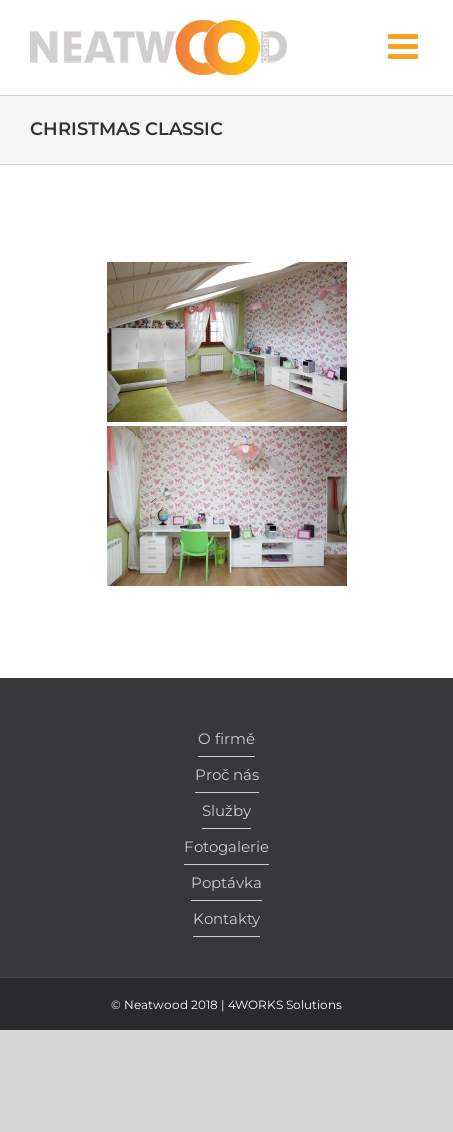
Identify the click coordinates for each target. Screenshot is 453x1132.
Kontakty (226, 918)
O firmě (226, 738)
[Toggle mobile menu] (405, 45)
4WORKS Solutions (285, 1004)
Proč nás (227, 774)
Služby (226, 810)
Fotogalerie (226, 846)
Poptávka (226, 882)
